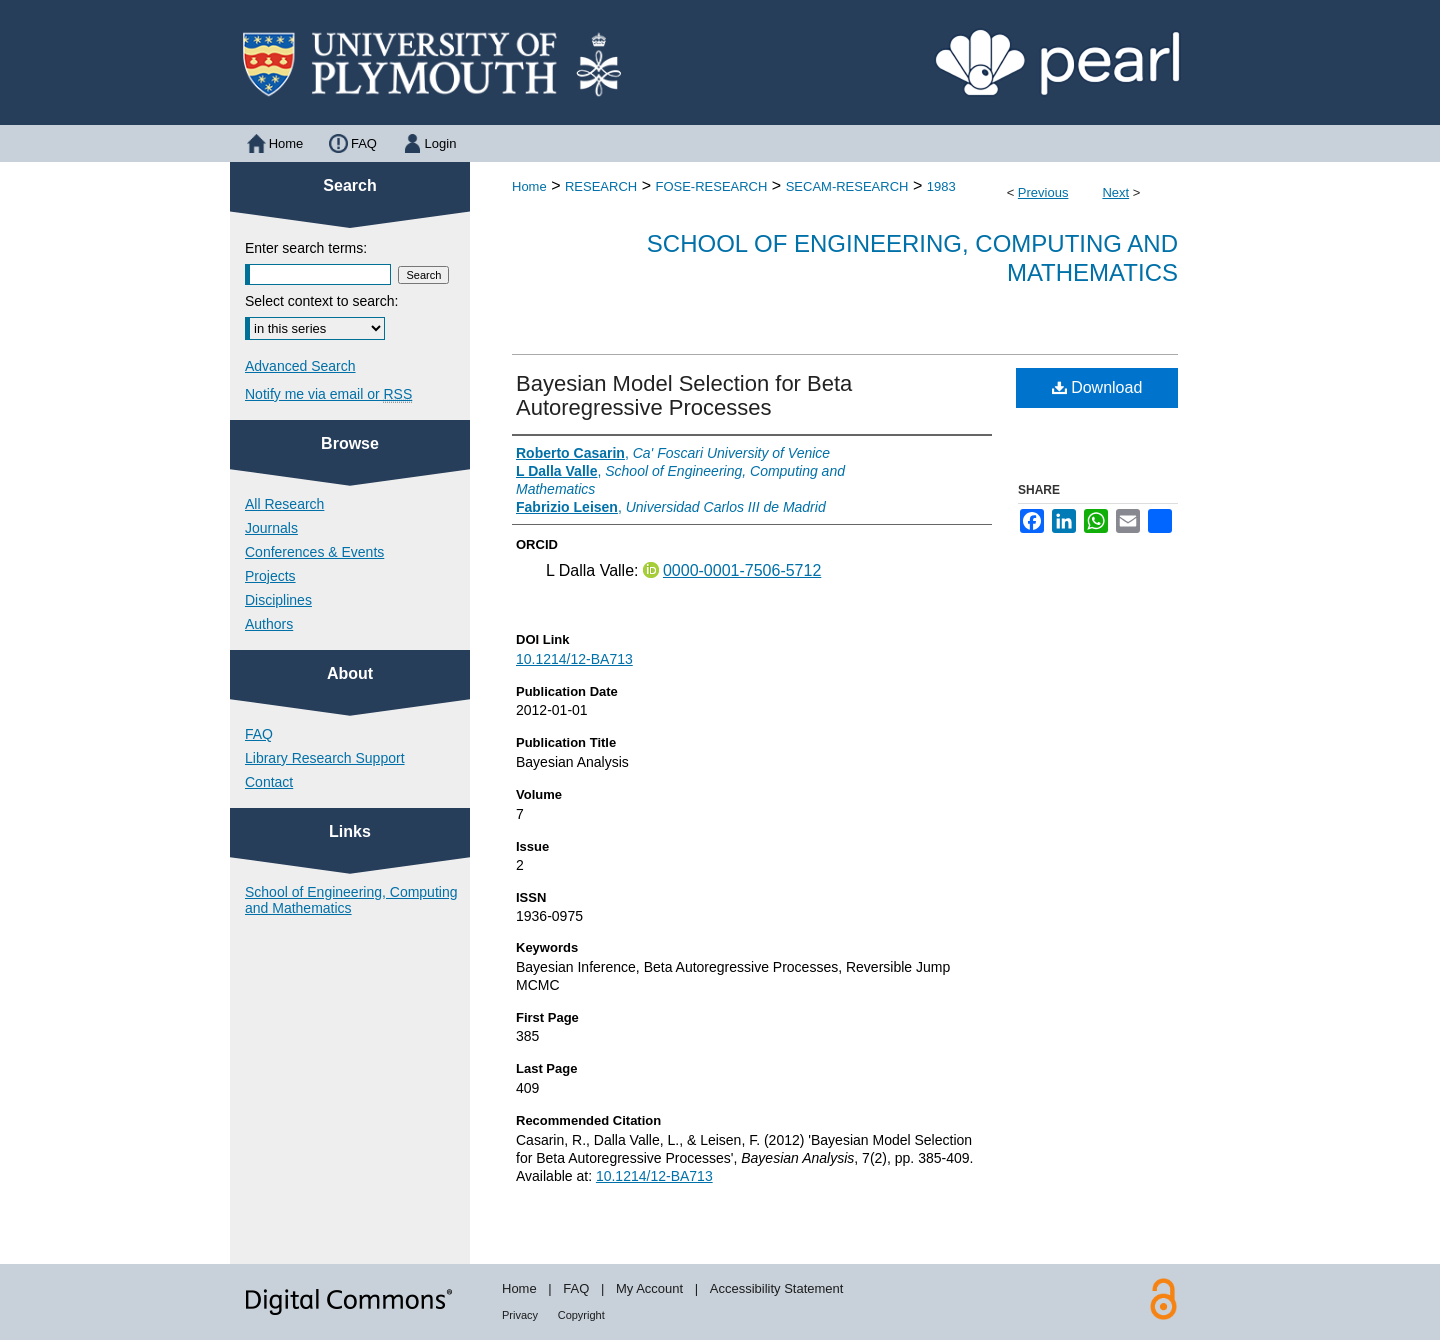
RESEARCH (601, 186)
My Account (649, 1288)
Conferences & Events (314, 552)
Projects (270, 576)
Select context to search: (321, 301)
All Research (284, 504)
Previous (1043, 192)
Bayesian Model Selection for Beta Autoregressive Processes (684, 395)
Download (1097, 387)
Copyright (581, 1315)
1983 (941, 186)
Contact (269, 782)
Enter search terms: (306, 248)
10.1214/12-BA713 (574, 659)
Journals (271, 528)
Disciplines (278, 600)
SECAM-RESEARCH (847, 186)
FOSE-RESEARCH (711, 186)
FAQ (259, 734)
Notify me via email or (328, 394)
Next (1115, 192)
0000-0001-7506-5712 (742, 570)
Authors (269, 624)
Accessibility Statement (777, 1288)
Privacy (520, 1315)
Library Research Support (325, 758)
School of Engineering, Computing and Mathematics (351, 900)
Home (529, 186)
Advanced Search (300, 366)
